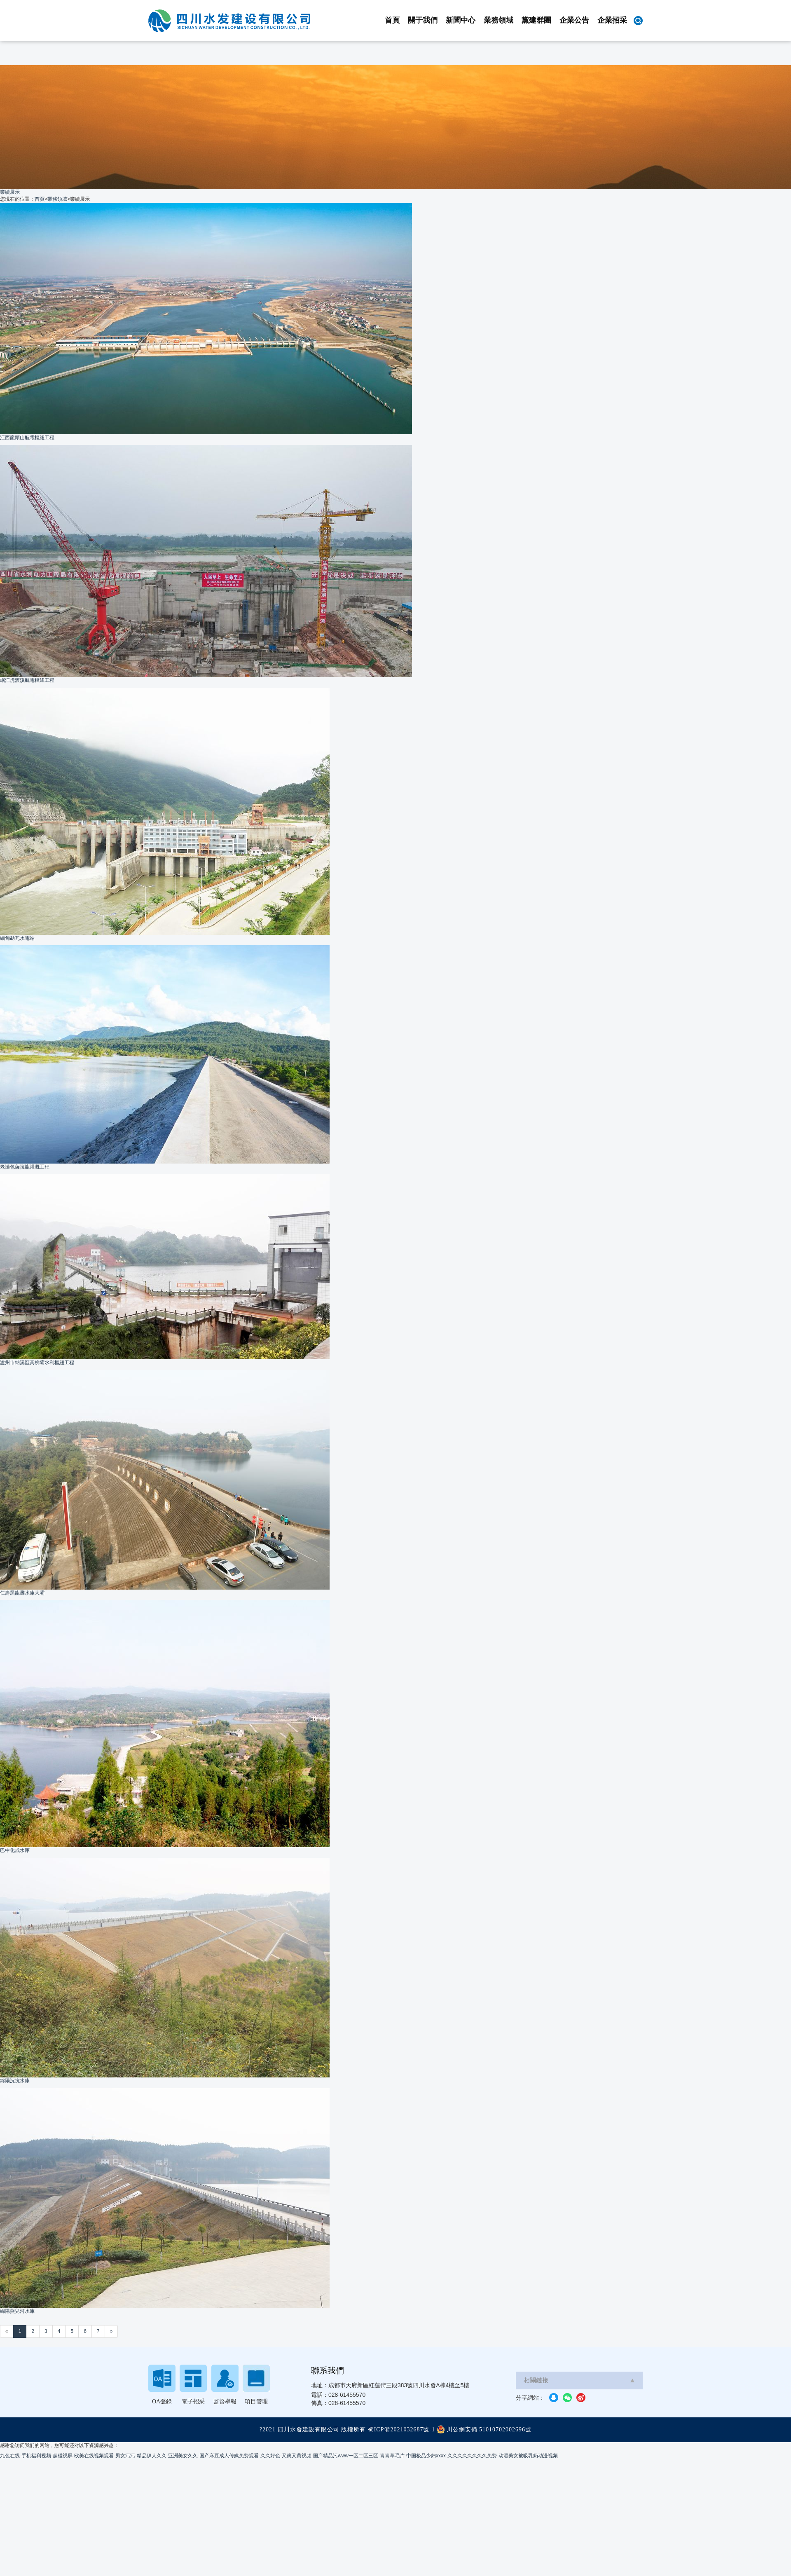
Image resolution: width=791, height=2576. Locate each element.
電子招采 (193, 2401)
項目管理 (256, 2401)
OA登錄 (162, 2401)
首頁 (392, 20)
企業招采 (612, 20)
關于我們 (423, 20)
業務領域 (498, 20)
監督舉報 (224, 2401)
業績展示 (10, 192)
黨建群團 (536, 20)
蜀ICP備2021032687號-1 (401, 2429)
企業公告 (574, 20)
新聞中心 (460, 20)
